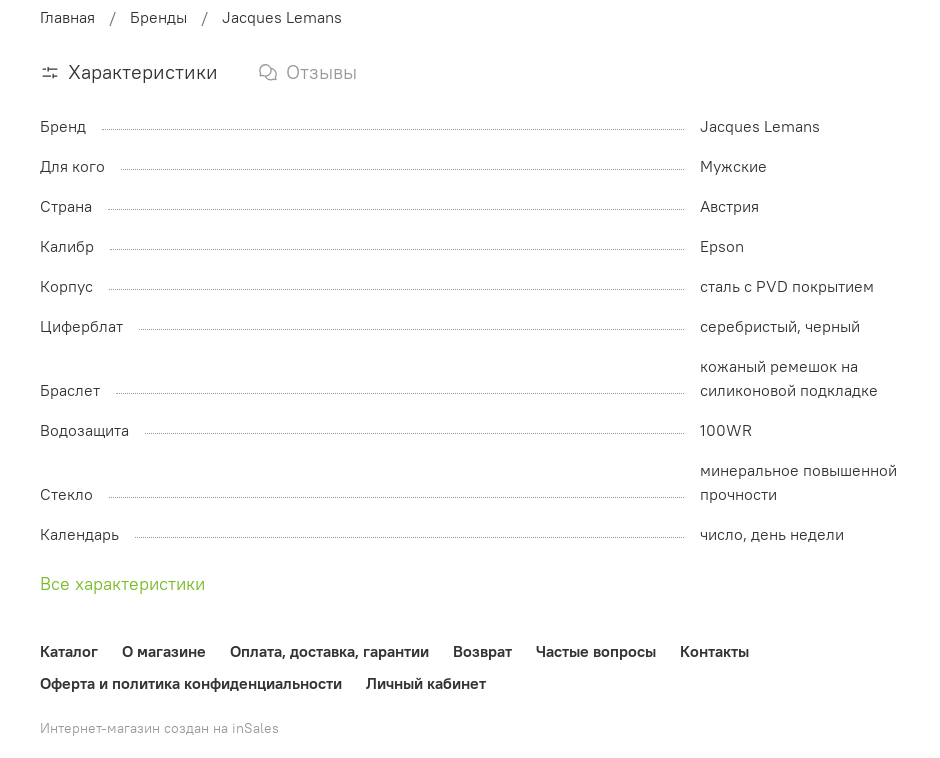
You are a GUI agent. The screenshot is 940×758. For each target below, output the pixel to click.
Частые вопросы (596, 651)
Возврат (482, 651)
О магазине (164, 651)
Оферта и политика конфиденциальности (191, 683)
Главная (67, 17)
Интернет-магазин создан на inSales (159, 728)
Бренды (158, 17)
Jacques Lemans (282, 17)
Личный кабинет (426, 683)
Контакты (714, 651)
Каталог (69, 651)
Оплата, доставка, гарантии (329, 651)
